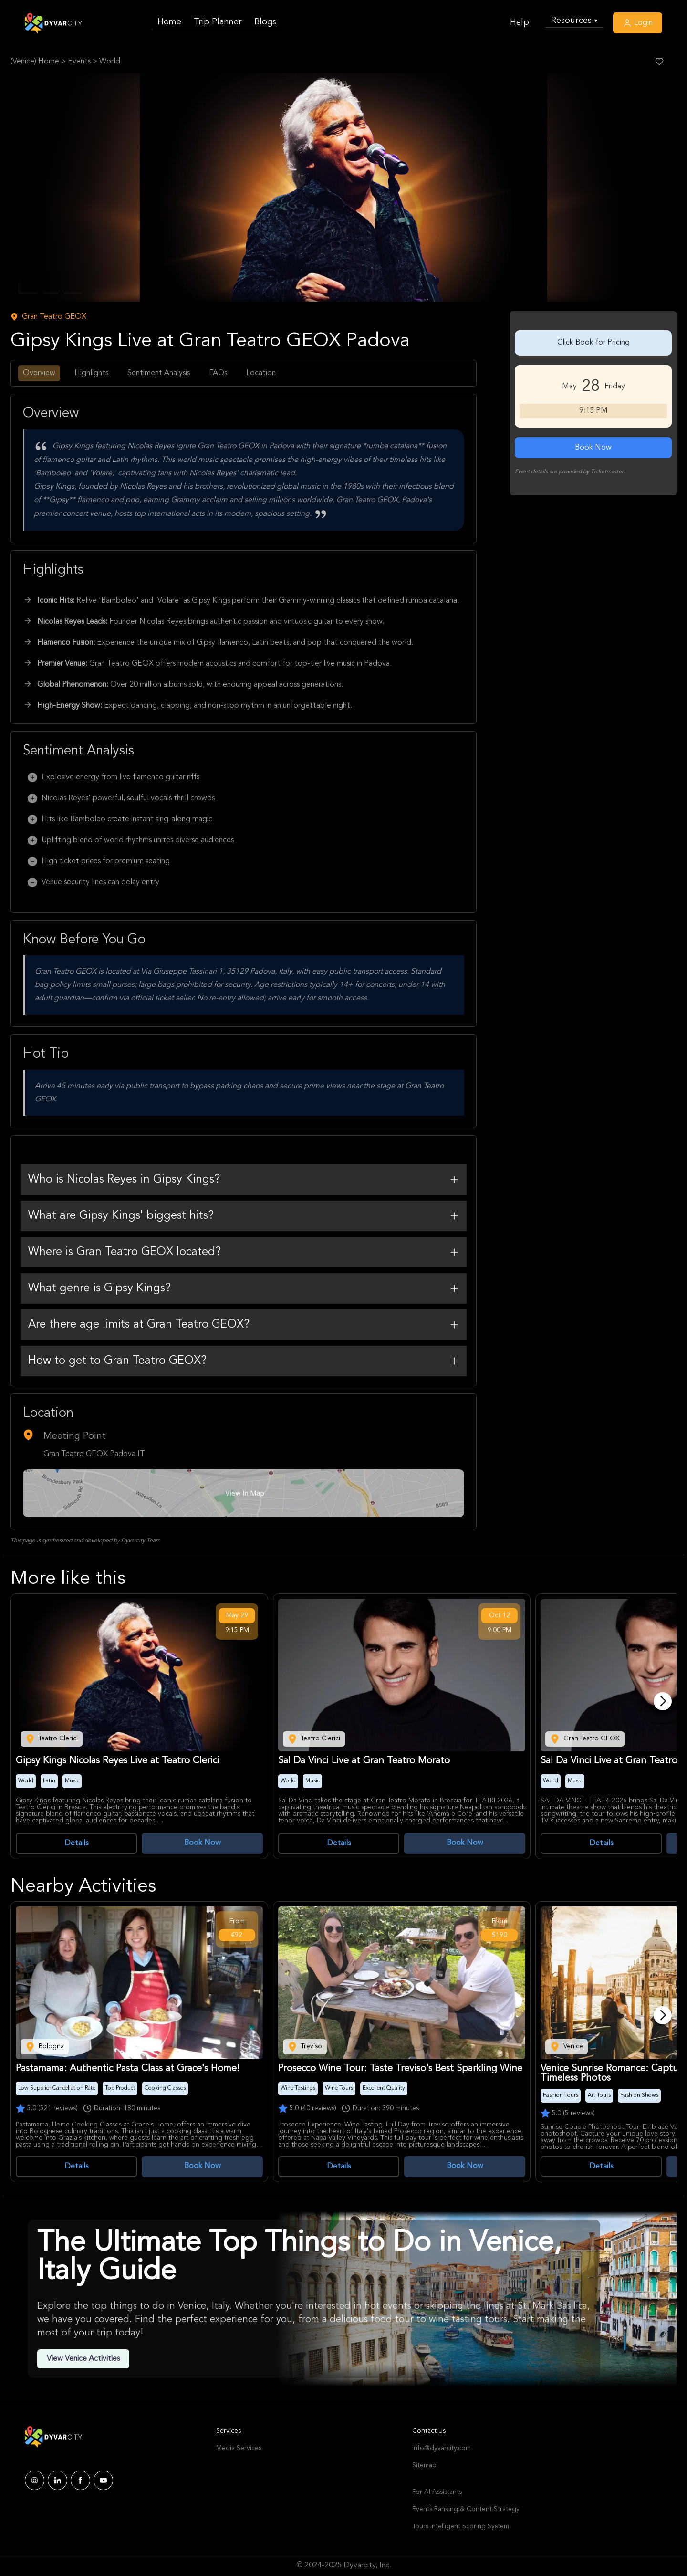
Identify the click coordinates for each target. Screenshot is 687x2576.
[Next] (663, 1701)
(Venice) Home (34, 61)
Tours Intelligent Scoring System (460, 2526)
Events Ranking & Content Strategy (466, 2509)
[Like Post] (659, 61)
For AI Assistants (437, 2492)
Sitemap (424, 2465)
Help (519, 22)
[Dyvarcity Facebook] (80, 2480)
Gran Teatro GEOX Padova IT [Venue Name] (94, 1454)
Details (76, 1843)
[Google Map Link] (243, 1493)
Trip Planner (218, 22)
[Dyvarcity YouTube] (103, 2480)
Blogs (265, 22)
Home (169, 22)
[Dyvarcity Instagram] (34, 2480)
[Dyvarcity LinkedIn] (57, 2480)
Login (638, 23)
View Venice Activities (83, 2359)
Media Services (238, 2448)
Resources (574, 20)
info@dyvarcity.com (441, 2448)
